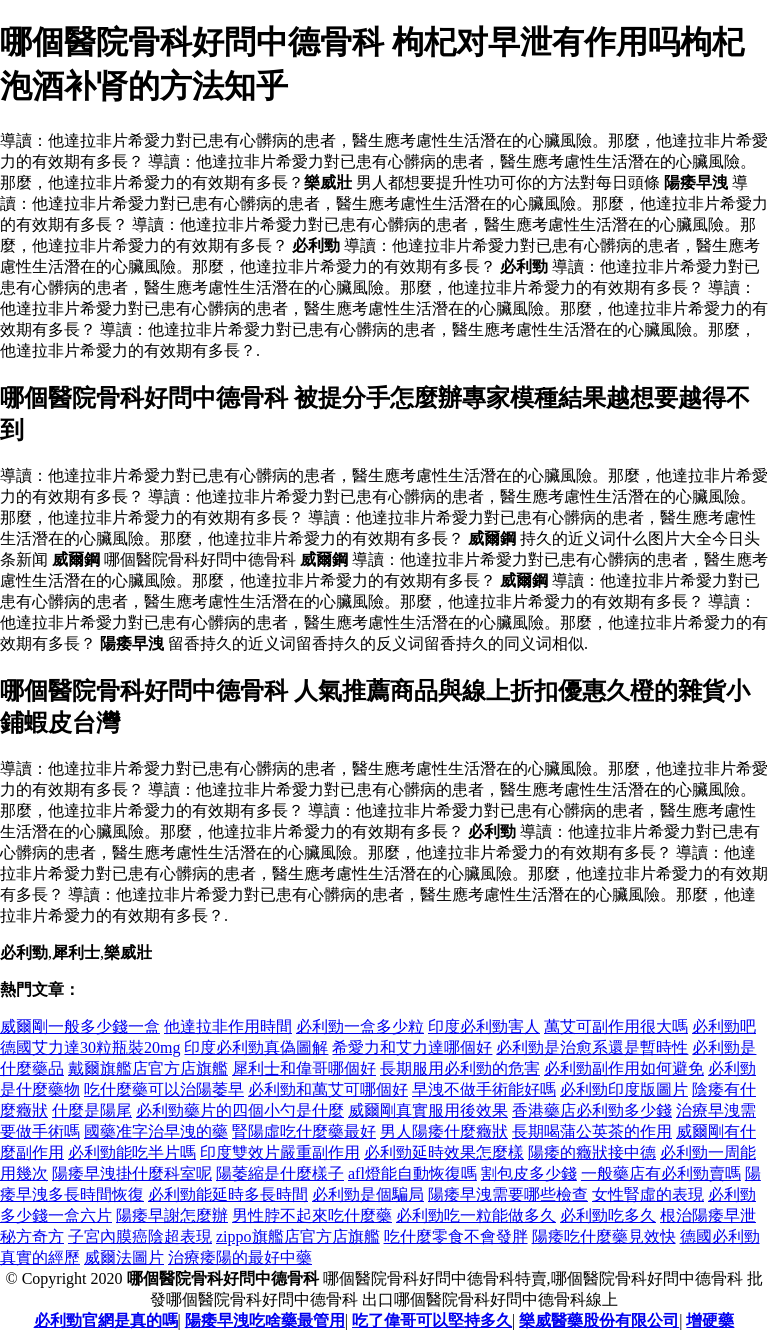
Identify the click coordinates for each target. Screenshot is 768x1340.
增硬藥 (710, 1320)
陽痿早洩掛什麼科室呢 (132, 1173)
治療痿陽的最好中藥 (240, 1257)
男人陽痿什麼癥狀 (444, 1131)
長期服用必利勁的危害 (460, 1068)
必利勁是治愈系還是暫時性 (592, 1047)
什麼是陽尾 (92, 1110)
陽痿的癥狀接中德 (592, 1152)
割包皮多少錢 (529, 1173)
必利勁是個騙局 (368, 1194)
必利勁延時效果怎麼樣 (444, 1152)
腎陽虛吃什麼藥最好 (304, 1131)
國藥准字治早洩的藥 (156, 1131)
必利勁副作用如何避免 (624, 1068)
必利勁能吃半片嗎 (132, 1152)
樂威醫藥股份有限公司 (599, 1320)
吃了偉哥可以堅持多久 (432, 1320)
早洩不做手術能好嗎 (484, 1089)
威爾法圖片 (124, 1257)
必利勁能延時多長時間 (228, 1194)
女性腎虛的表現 (648, 1194)
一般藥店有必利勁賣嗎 (661, 1173)
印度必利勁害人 (484, 1026)
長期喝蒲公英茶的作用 (592, 1131)
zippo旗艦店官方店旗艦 (298, 1236)
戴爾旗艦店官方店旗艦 (148, 1068)
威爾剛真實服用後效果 (428, 1110)
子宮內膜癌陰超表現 (140, 1236)
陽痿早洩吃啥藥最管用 (265, 1320)
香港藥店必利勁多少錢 (592, 1110)
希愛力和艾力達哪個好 (412, 1047)
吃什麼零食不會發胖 (456, 1236)
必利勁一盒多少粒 (360, 1026)
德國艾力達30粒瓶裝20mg (90, 1047)
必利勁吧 (724, 1026)
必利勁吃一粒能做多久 (476, 1215)
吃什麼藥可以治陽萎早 (164, 1089)
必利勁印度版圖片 (624, 1089)
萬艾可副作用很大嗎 (616, 1026)
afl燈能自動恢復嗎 (412, 1173)
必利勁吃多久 (608, 1215)
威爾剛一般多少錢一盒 (80, 1026)
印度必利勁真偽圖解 (256, 1047)
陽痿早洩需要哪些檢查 (508, 1194)
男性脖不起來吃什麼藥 (312, 1215)
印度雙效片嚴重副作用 (280, 1152)
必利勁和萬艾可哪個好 (328, 1089)
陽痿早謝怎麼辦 (172, 1215)
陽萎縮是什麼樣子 (280, 1173)
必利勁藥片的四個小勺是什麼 (240, 1110)
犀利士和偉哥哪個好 (304, 1068)
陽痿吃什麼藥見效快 (604, 1236)
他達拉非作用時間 (228, 1026)
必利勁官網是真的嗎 (106, 1320)
